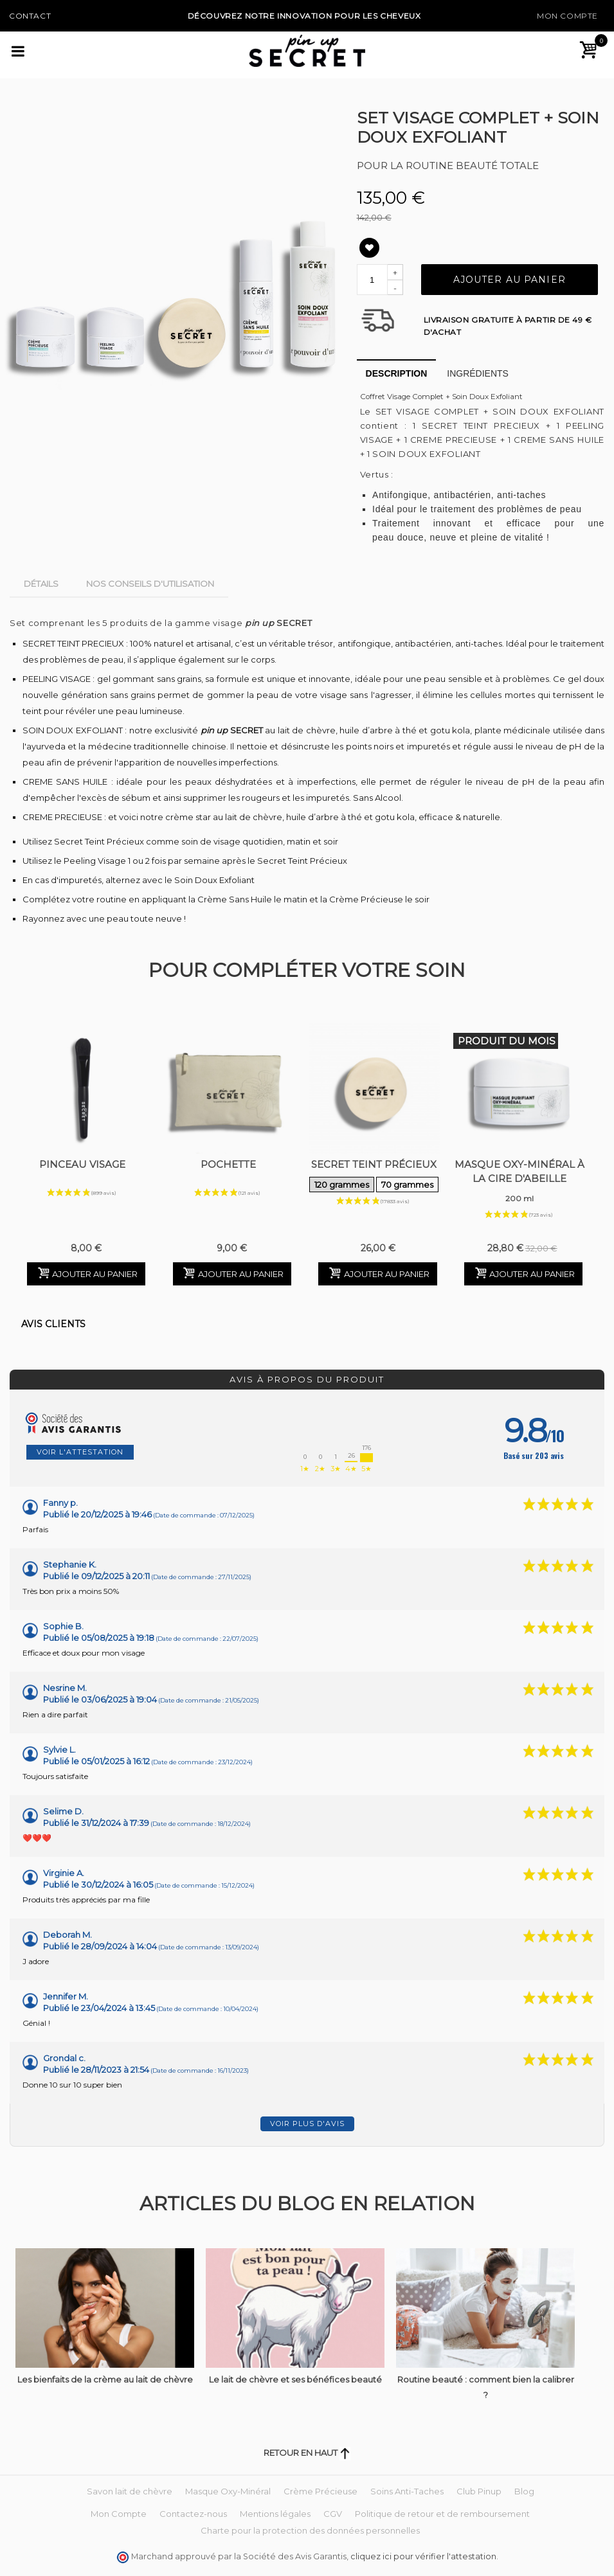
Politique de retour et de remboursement (442, 2514)
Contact (30, 16)
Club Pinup (478, 2491)
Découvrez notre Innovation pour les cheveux (304, 16)
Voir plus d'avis (307, 2123)
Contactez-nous (193, 2514)
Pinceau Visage (82, 1164)
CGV (332, 2514)
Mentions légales (275, 2514)
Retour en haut (307, 2452)
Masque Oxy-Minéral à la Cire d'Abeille (520, 1183)
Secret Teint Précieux (374, 1176)
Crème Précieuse (320, 2491)
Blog (524, 2491)
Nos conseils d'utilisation (150, 583)
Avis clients (53, 1324)
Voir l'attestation (80, 1451)
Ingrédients (478, 373)
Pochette (228, 1164)
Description (397, 373)
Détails (41, 583)
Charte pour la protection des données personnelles (310, 2530)
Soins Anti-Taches (407, 2491)
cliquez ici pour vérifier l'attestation (423, 2556)
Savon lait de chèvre (129, 2491)
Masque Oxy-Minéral (228, 2491)
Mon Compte (567, 16)
